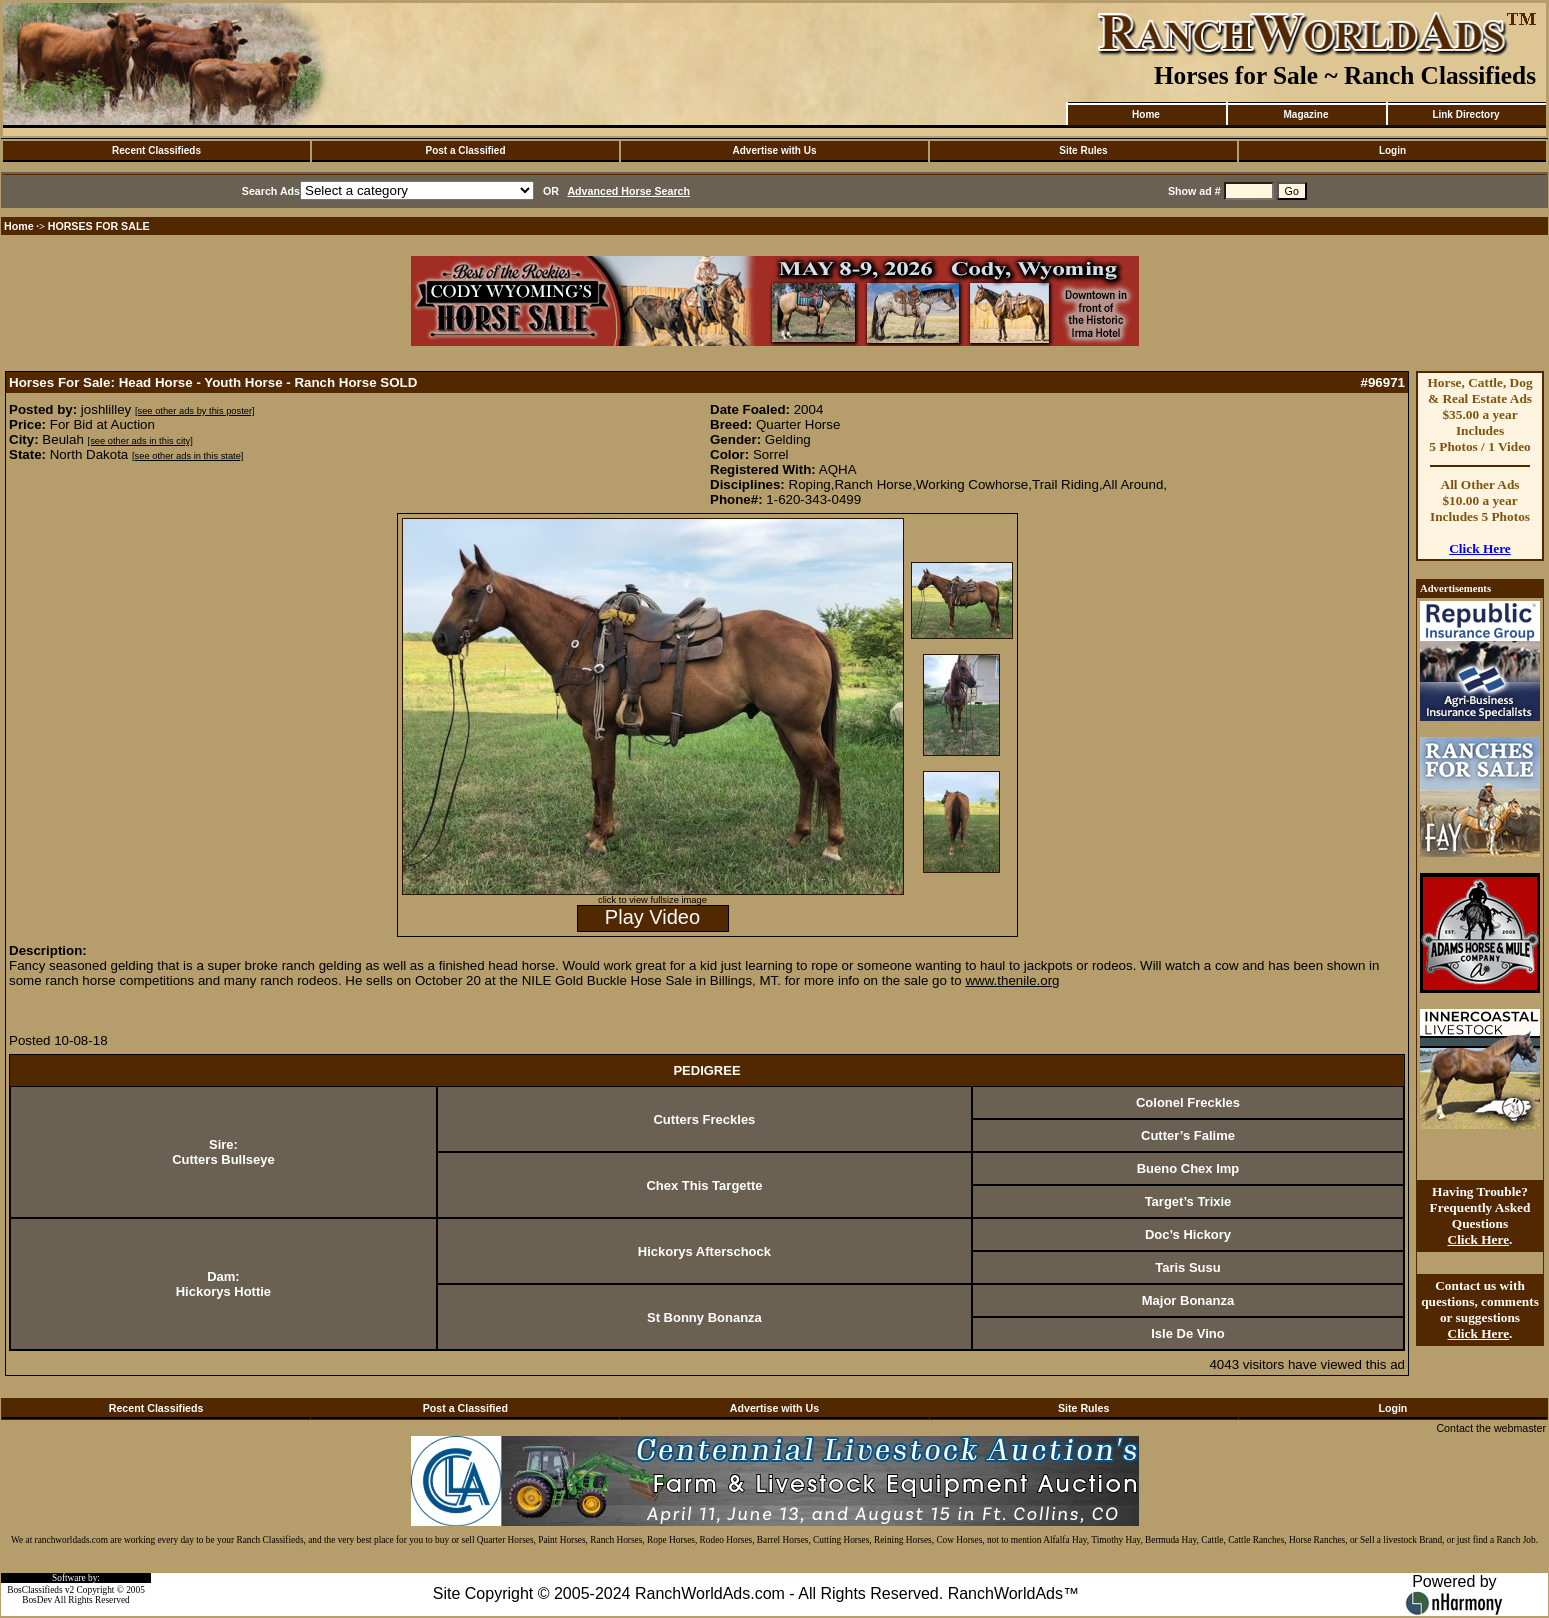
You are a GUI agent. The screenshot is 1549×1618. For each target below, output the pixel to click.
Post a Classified (465, 150)
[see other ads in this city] (140, 441)
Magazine (1305, 114)
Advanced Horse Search (628, 191)
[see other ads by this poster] (195, 411)
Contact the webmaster (1491, 1428)
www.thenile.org (1012, 980)
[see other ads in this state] (187, 456)
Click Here (1480, 548)
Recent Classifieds (156, 150)
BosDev (37, 1600)
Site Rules (1083, 150)
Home (1146, 114)
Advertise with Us (775, 150)
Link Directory (1465, 114)
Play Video (652, 917)
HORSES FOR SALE (99, 226)
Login (1392, 150)
